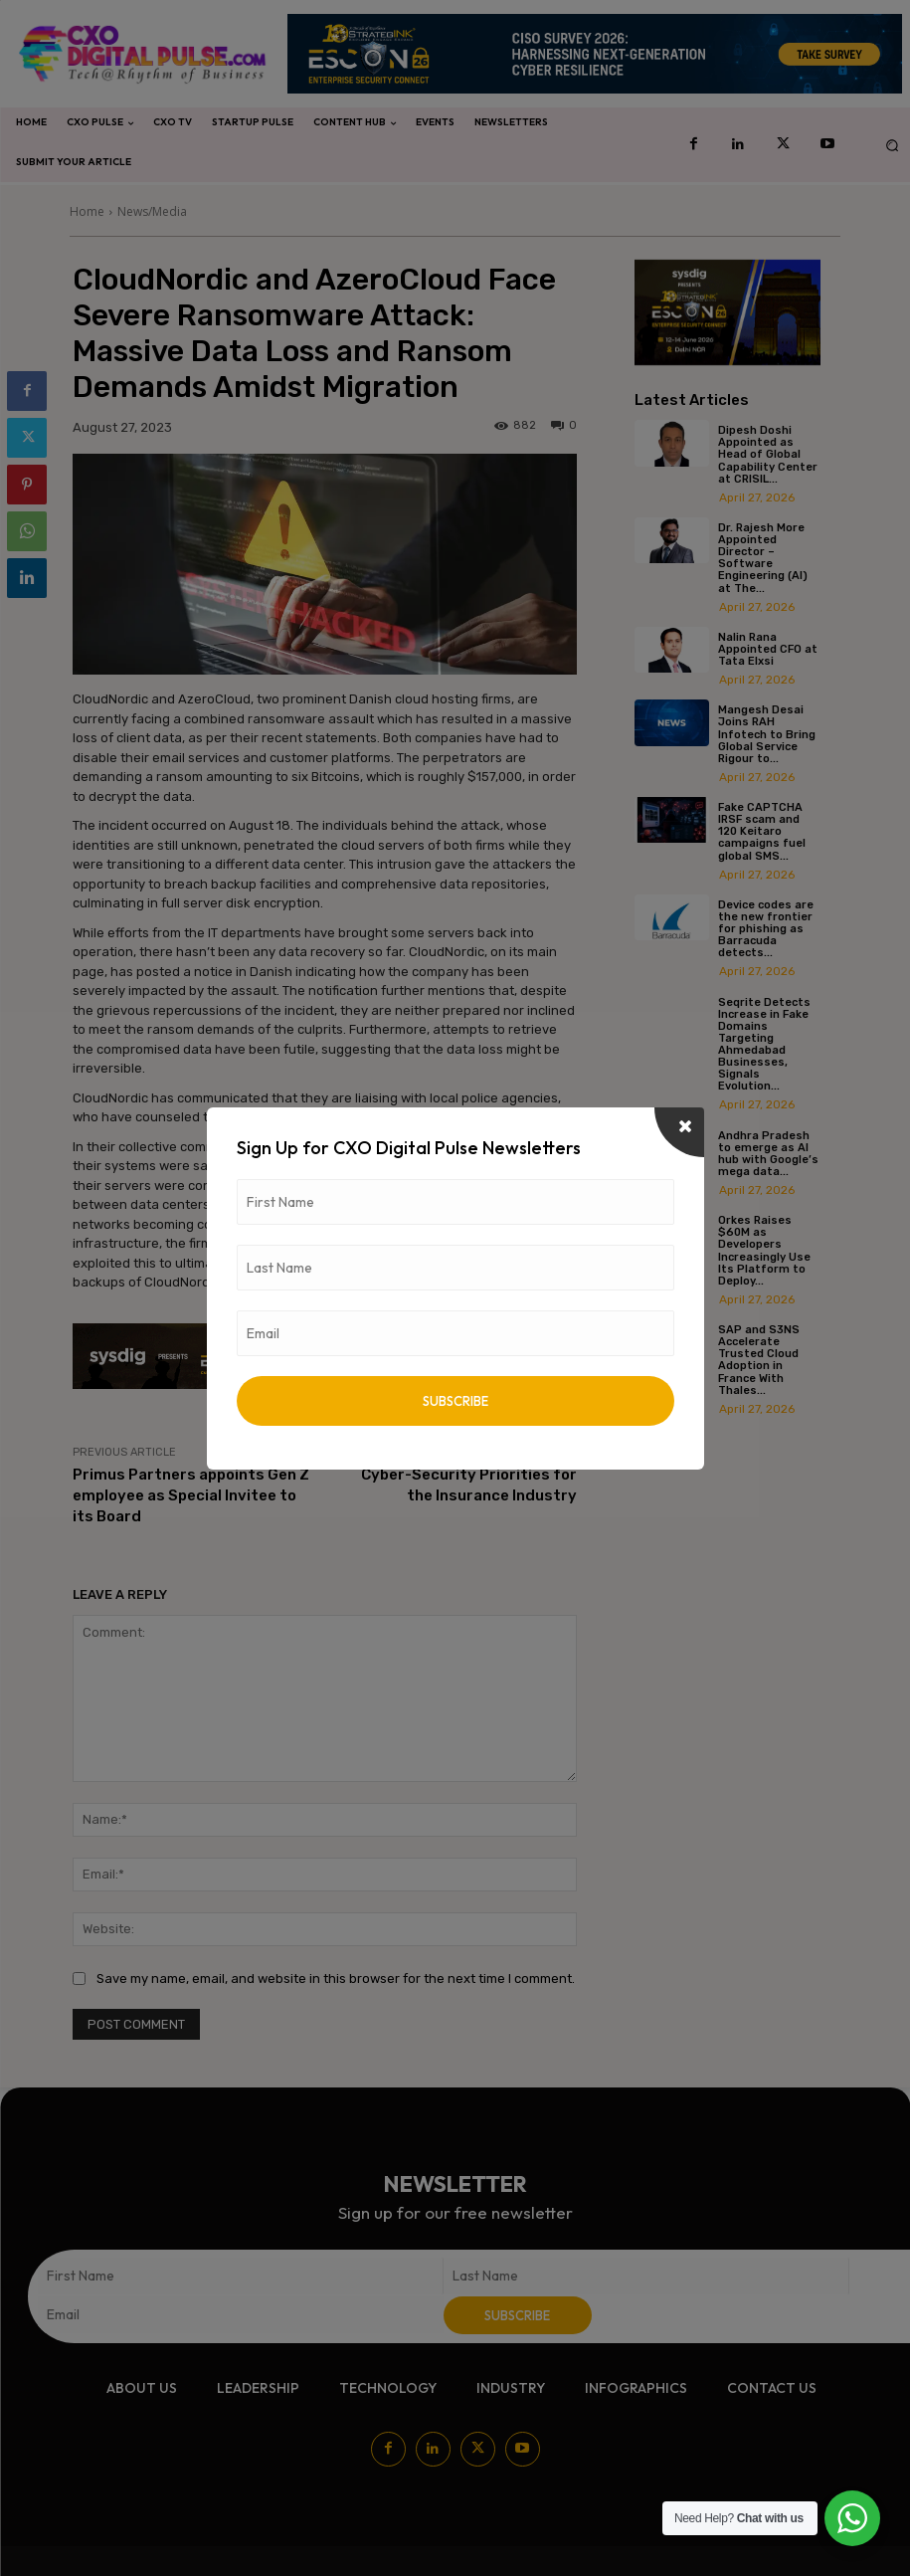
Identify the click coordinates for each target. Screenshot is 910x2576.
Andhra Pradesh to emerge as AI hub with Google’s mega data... (768, 1152)
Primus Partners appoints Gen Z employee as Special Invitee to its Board (191, 1495)
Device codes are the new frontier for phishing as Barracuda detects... (766, 927)
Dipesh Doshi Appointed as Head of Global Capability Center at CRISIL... (768, 454)
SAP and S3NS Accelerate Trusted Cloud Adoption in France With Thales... (759, 1358)
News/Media (152, 211)
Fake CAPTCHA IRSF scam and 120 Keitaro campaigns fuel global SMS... (762, 831)
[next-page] (678, 1446)
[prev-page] (647, 1446)
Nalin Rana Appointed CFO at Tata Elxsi (768, 649)
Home (87, 211)
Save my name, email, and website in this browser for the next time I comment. (335, 1978)
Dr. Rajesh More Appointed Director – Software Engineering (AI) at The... (763, 557)
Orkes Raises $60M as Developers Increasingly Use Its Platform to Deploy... (764, 1250)
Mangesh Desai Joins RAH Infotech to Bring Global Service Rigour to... (767, 733)
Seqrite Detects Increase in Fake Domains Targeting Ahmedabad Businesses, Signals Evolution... (764, 1043)
